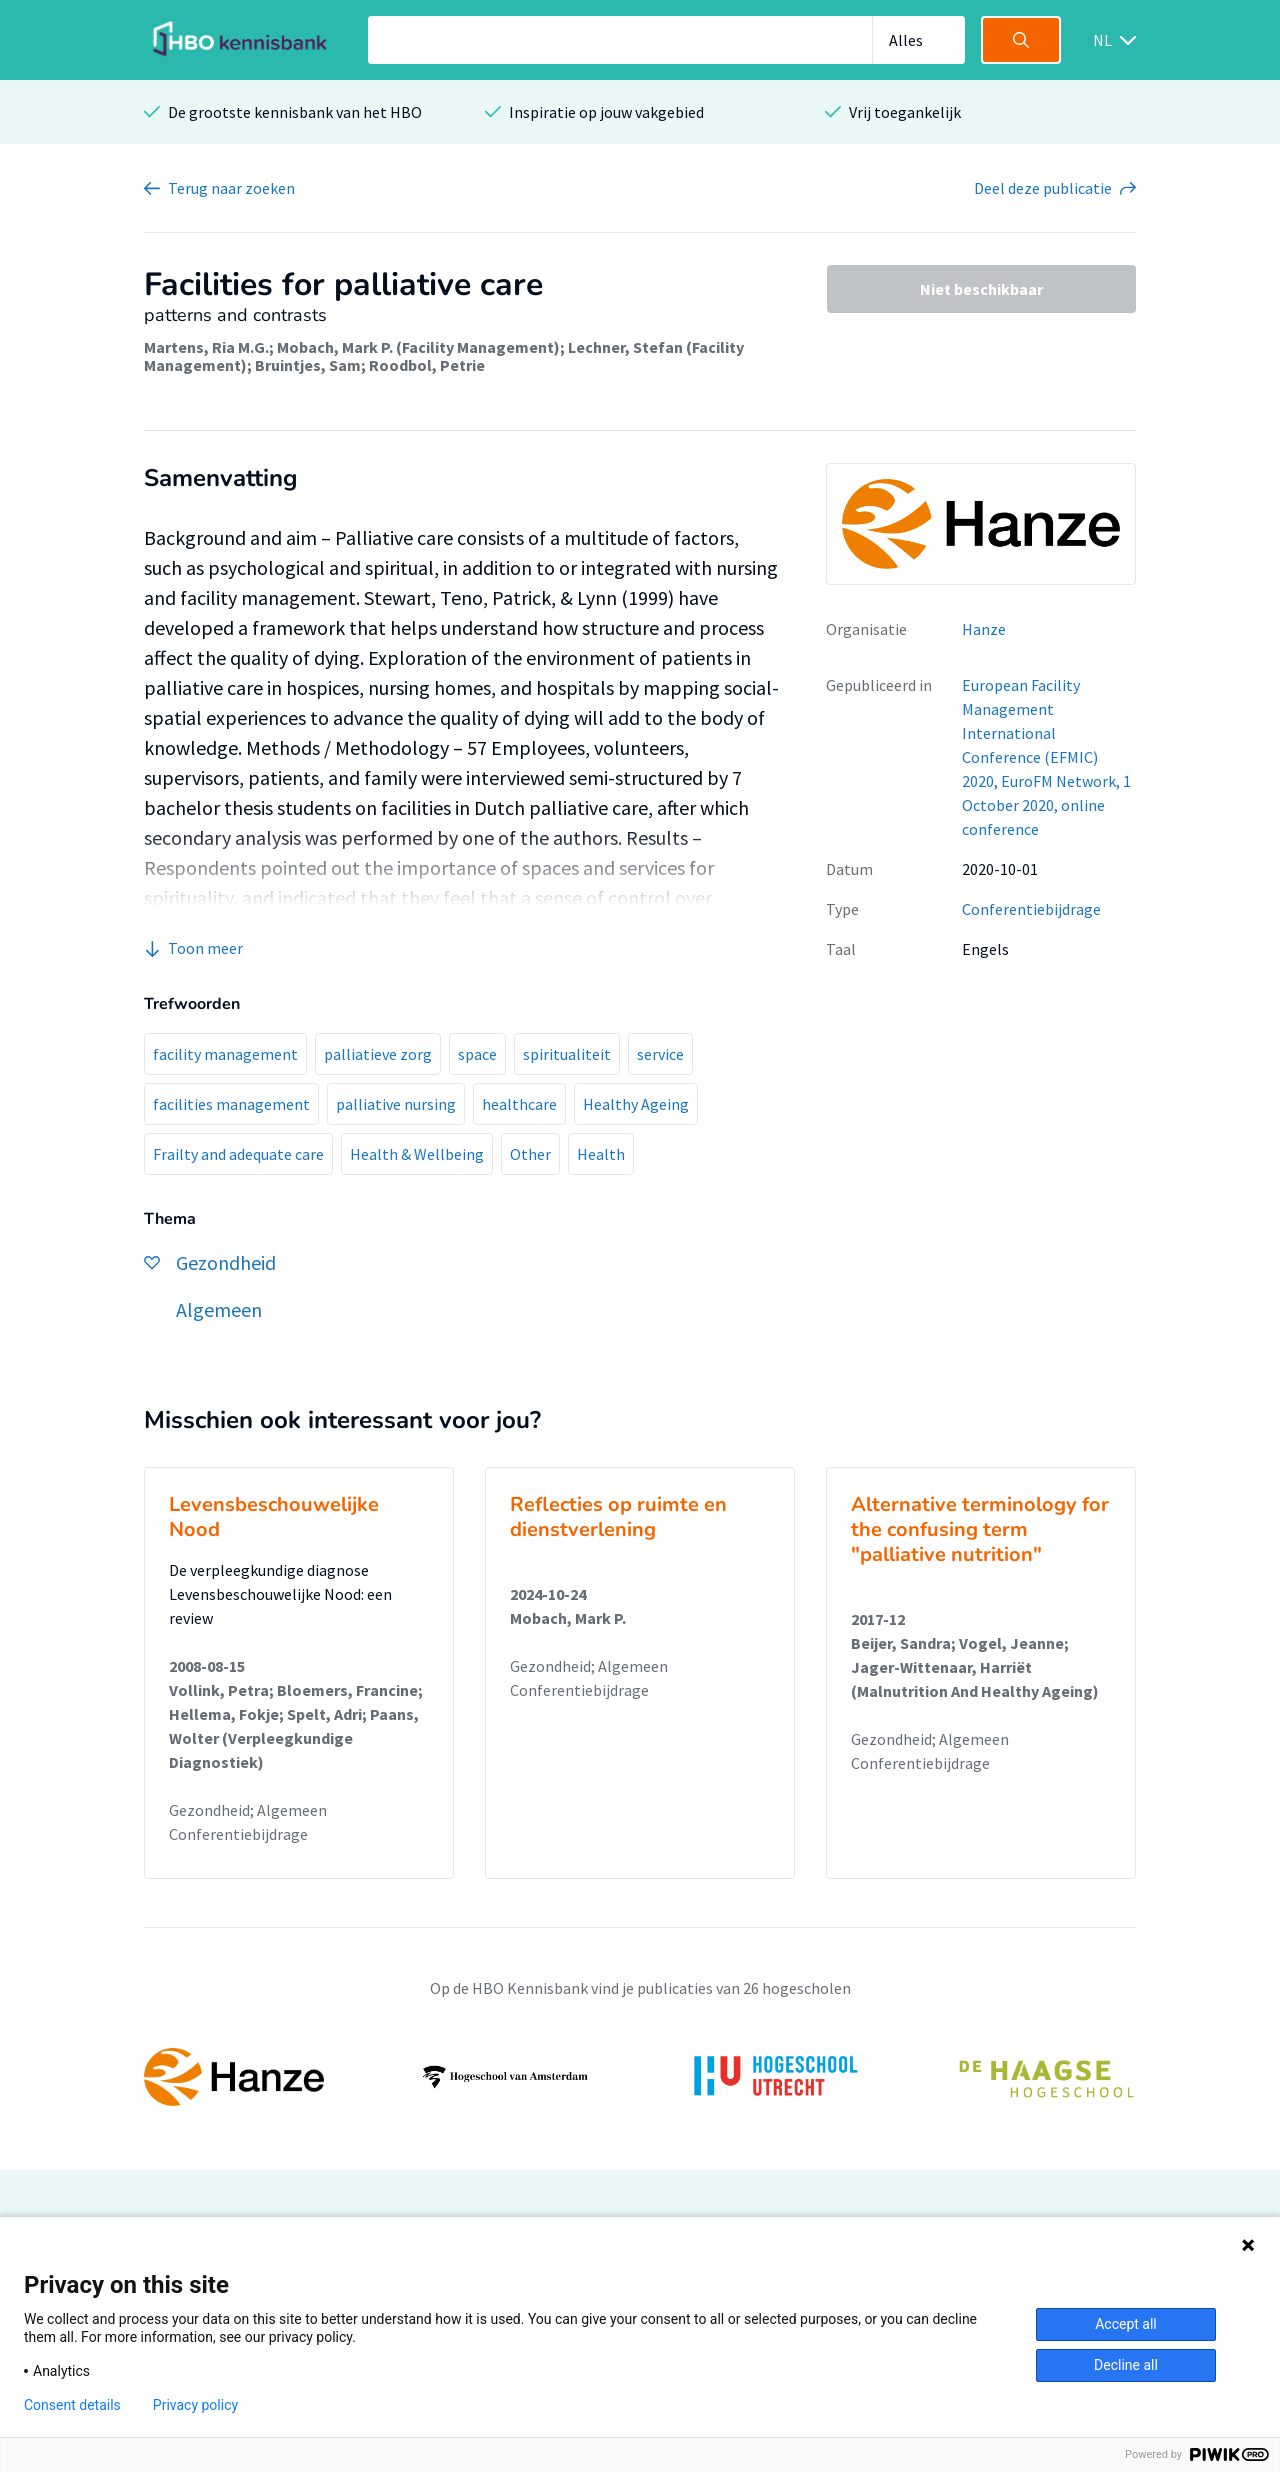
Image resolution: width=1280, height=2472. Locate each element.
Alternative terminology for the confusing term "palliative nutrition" (980, 1529)
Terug (231, 188)
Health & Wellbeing (417, 1154)
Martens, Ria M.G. (206, 347)
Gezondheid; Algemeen (248, 1810)
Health (601, 1154)
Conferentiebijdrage (1031, 909)
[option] (640, 2077)
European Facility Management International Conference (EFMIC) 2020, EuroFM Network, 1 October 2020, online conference (1046, 757)
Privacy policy (195, 2405)
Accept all (1126, 2324)
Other (530, 1154)
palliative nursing (396, 1104)
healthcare (519, 1104)
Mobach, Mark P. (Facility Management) (418, 347)
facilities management (231, 1104)
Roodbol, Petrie (427, 365)
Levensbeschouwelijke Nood (274, 1517)
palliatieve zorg (378, 1054)
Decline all (1126, 2365)
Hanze (984, 629)
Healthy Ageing (636, 1104)
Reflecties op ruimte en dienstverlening (618, 1517)
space (477, 1054)
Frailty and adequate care (238, 1154)
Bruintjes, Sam (308, 365)
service (660, 1054)
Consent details (72, 2405)
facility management (225, 1054)
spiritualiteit (567, 1054)
